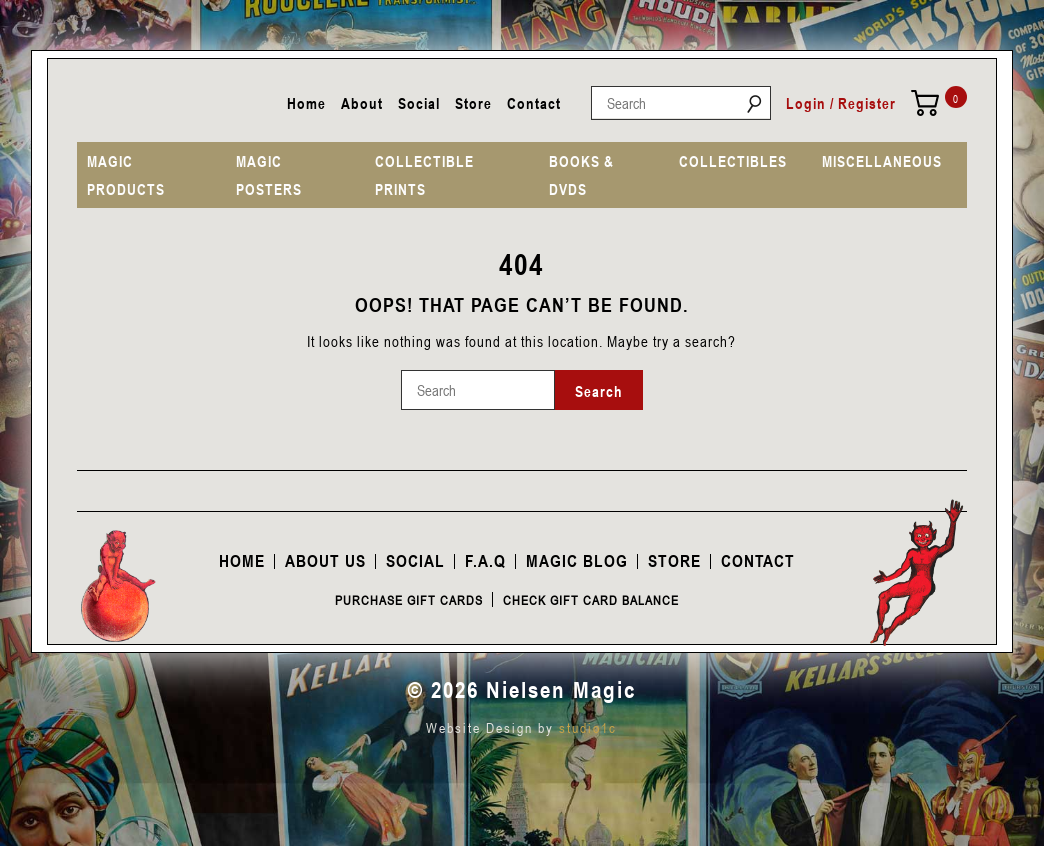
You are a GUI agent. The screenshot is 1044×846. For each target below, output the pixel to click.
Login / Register (841, 103)
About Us (325, 561)
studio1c (588, 727)
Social (419, 103)
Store (473, 103)
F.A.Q (485, 561)
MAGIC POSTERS (269, 175)
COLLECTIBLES (733, 161)
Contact (534, 103)
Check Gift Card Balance (591, 600)
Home (306, 103)
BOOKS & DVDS (581, 175)
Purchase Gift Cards (409, 600)
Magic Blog (577, 561)
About (362, 103)
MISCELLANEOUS (882, 161)
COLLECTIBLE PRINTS (424, 175)
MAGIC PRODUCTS (126, 175)
